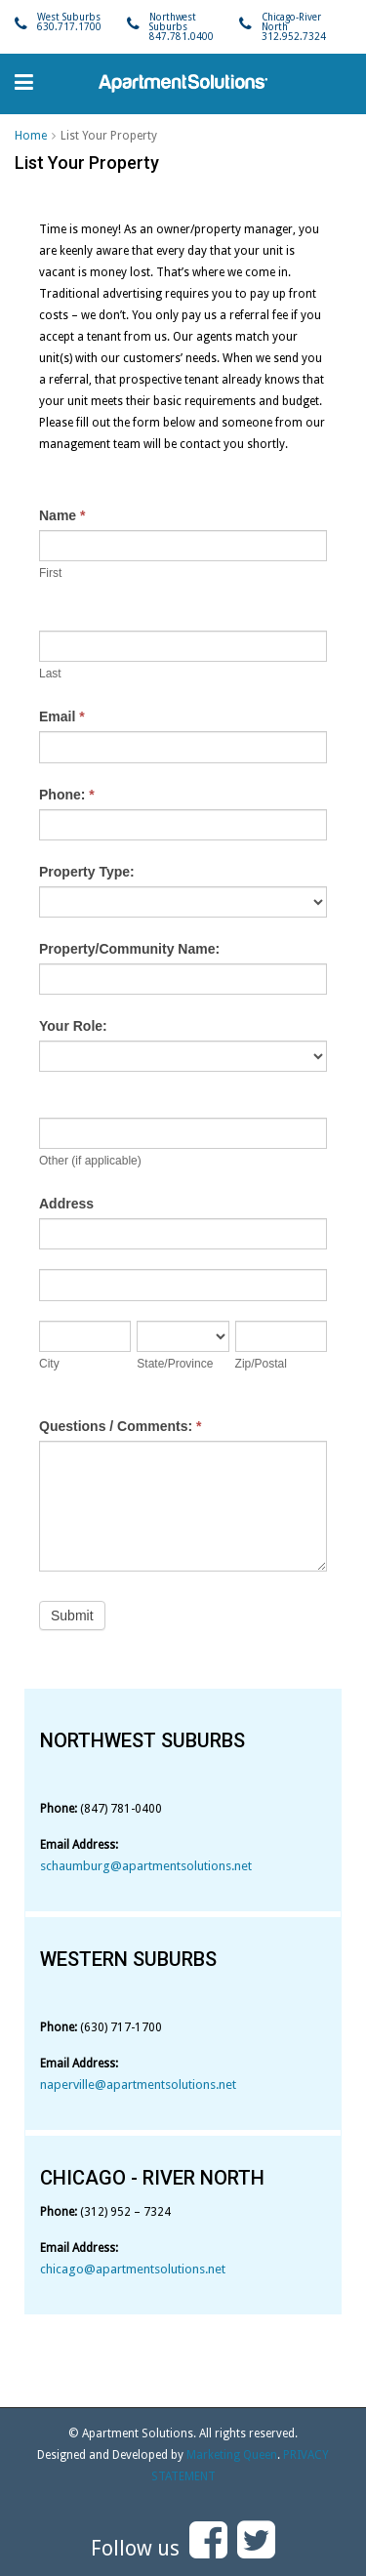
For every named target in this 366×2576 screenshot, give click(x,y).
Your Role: (73, 1026)
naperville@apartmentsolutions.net (138, 2084)
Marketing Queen (231, 2455)
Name (62, 515)
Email (62, 716)
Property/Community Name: (129, 949)
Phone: (67, 794)
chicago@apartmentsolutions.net (132, 2269)
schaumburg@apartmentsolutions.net (146, 1866)
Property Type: (87, 871)
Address (66, 1203)
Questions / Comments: (120, 1426)
